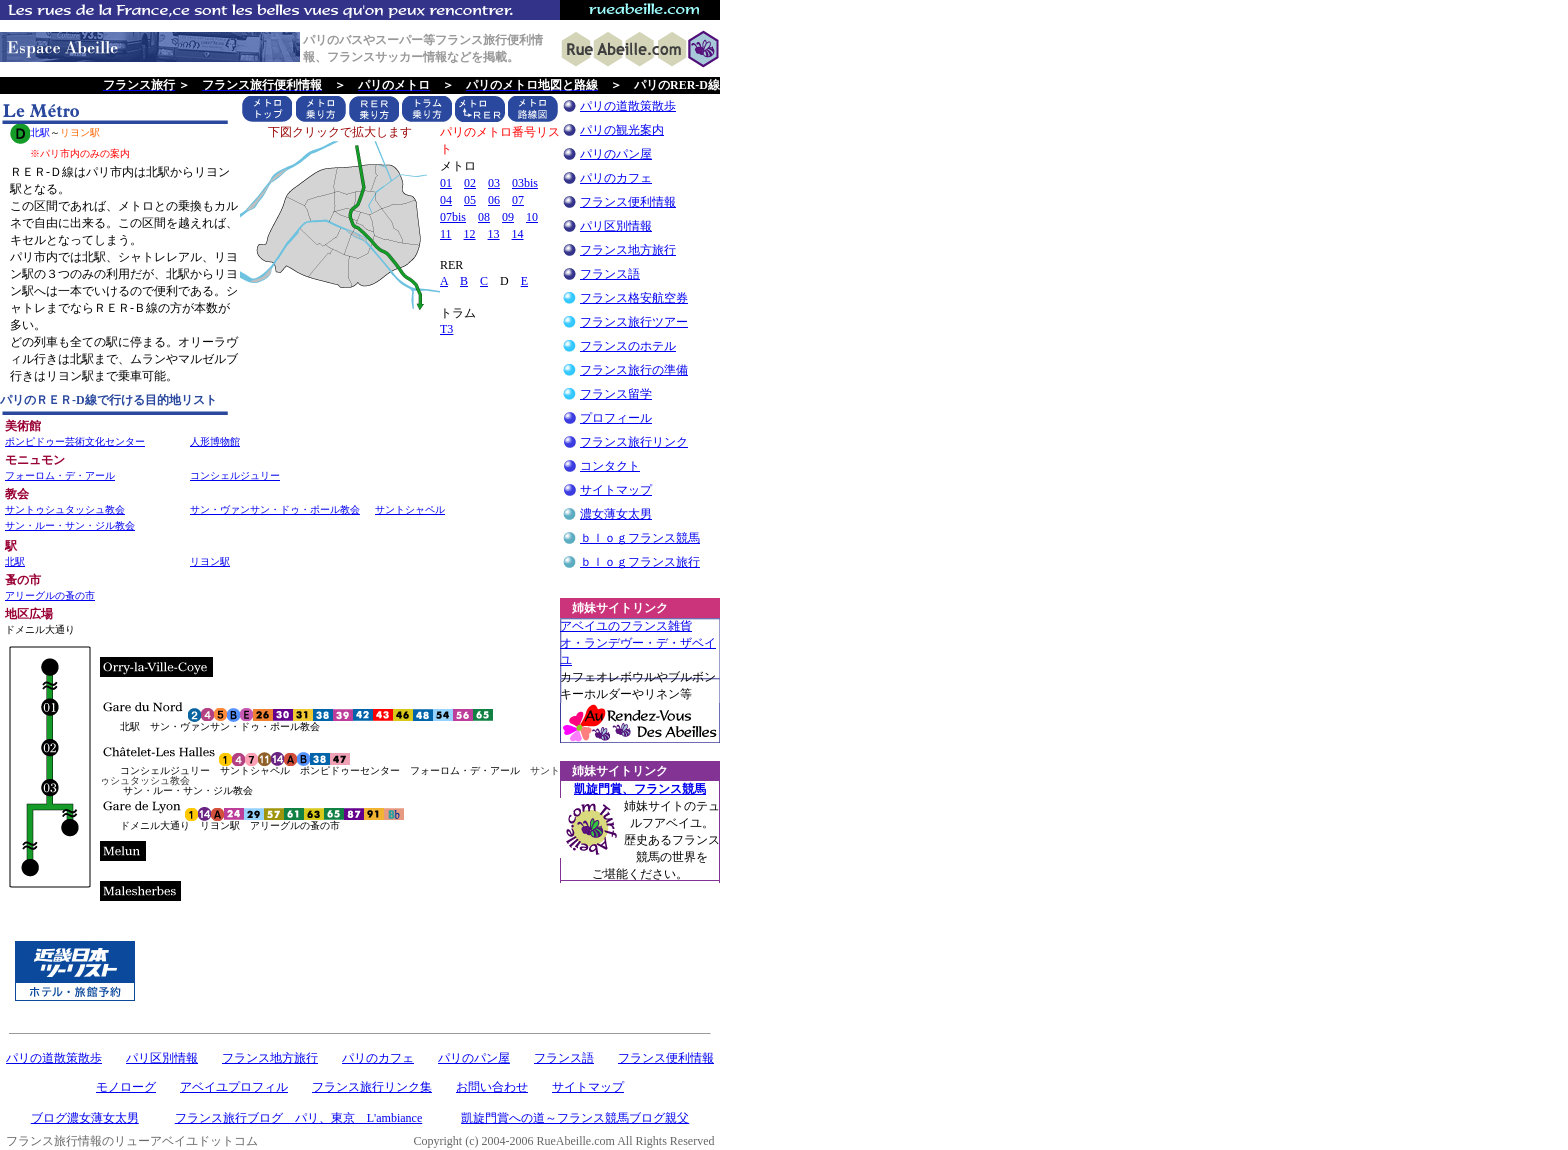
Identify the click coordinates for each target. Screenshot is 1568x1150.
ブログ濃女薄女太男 (85, 1118)
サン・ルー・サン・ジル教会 (70, 525)
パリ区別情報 (616, 226)
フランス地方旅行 (628, 250)
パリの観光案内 (622, 130)
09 (508, 217)
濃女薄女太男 (616, 514)
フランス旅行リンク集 (372, 1087)
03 (494, 183)
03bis (525, 183)
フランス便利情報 (628, 202)
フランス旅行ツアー (634, 322)
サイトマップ (616, 490)
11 (446, 234)
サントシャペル (410, 509)
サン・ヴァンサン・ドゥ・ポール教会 (275, 509)
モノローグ (126, 1087)
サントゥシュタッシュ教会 (65, 509)
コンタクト (610, 466)
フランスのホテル (628, 346)
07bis (453, 217)
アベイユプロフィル (234, 1087)
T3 (446, 329)
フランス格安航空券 (634, 298)
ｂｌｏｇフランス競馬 (640, 538)
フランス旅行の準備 (634, 370)
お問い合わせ (492, 1087)
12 (470, 234)
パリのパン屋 (616, 154)
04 (446, 200)
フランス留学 (616, 394)
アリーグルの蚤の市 (50, 595)
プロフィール (616, 418)
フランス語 (610, 274)
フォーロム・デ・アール (60, 475)
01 (446, 183)
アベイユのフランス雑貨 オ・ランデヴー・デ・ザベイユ (638, 643)
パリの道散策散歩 (628, 106)
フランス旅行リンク (634, 442)
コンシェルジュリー (235, 475)
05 (470, 200)
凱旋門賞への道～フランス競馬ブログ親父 (575, 1118)
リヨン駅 (210, 561)
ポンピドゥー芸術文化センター (75, 441)
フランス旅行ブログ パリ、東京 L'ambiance (298, 1118)
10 (532, 217)
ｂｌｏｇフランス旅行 (640, 562)
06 (494, 200)
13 (494, 234)
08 (484, 217)
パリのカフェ (616, 178)
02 (470, 183)
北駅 (15, 561)
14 (518, 234)
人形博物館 (215, 441)
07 (518, 200)
